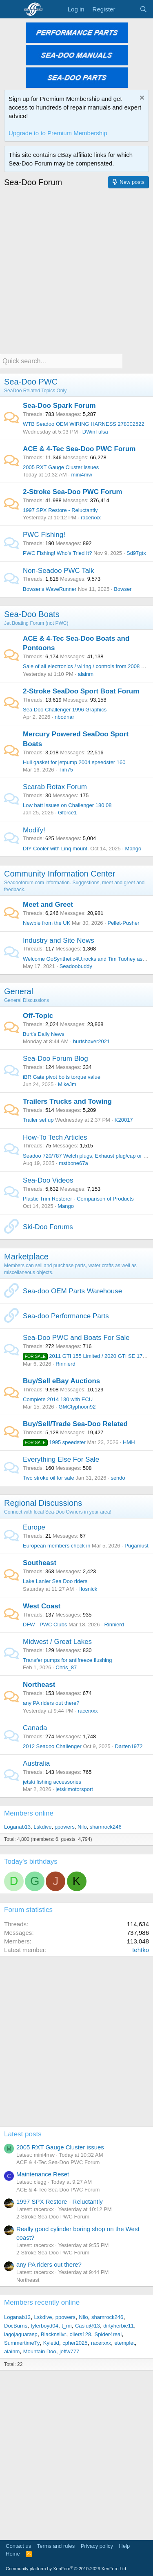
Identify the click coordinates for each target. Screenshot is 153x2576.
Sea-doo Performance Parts (66, 1316)
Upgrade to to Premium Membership (58, 133)
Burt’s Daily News (43, 1034)
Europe (34, 1527)
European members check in (56, 1546)
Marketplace (26, 1256)
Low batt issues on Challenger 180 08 (67, 805)
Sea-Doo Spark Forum (59, 405)
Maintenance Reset (42, 2174)
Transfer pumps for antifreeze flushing (67, 1660)
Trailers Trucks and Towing (67, 1101)
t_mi (67, 2326)
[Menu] (11, 9)
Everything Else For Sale (61, 1459)
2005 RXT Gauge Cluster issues (61, 467)
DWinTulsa (95, 432)
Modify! (34, 830)
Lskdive (42, 1827)
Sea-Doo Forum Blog (55, 1058)
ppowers (65, 1827)
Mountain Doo (39, 2351)
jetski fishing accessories (52, 1782)
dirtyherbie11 (118, 2326)
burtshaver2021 (91, 1041)
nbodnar (64, 717)
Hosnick (87, 1589)
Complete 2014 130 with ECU (58, 1399)
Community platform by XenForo (66, 2568)
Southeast (39, 1563)
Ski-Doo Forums (48, 1227)
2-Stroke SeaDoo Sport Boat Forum (81, 691)
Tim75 (65, 770)
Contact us (18, 2546)
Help (124, 2546)
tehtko (140, 1949)
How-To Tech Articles (55, 1137)
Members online (28, 1813)
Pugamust (136, 1546)
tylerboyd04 (44, 2326)
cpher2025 (74, 2343)
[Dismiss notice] (140, 98)
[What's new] (127, 9)
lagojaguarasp (21, 2334)
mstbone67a (73, 1163)
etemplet (124, 2343)
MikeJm (67, 1084)
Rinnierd (65, 1364)
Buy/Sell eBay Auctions (61, 1381)
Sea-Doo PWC (31, 381)
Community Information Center (59, 873)
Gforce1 (67, 812)
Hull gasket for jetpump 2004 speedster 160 (74, 762)
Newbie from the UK (46, 923)
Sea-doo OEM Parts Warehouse (72, 1291)
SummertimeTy (22, 2343)
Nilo (82, 1827)
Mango (133, 848)
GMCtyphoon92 (76, 1407)
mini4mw (81, 475)
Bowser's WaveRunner (49, 589)
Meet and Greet (48, 904)
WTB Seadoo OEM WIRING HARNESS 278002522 (83, 424)
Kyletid (51, 2343)
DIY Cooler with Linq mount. (56, 848)
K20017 (124, 1120)
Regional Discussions (43, 1502)
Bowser (122, 589)
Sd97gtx (136, 553)
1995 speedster (54, 1442)
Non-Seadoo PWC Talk (58, 571)
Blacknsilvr (53, 2334)
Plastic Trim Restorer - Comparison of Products (78, 1199)
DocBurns (15, 2326)
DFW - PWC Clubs (45, 1624)
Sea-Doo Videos (48, 1180)
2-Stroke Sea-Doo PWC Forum (72, 492)
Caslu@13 (87, 2326)
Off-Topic (38, 1016)
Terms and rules (56, 2546)
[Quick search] (61, 361)
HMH (129, 1442)
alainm (85, 674)
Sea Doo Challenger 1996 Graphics (64, 710)
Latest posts (23, 2134)
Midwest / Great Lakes (57, 1642)
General (18, 991)
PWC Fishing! (44, 535)
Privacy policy (97, 2546)
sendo (118, 1478)
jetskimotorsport (74, 1789)
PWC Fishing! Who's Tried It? (57, 553)
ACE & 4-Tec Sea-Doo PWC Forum (79, 449)
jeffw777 (69, 2351)
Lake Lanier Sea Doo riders (55, 1581)
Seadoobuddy (76, 966)
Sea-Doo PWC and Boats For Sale (76, 1338)
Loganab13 (17, 1827)
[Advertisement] (76, 269)
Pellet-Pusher (123, 923)
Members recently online (42, 2302)
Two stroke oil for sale (48, 1478)
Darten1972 (129, 1746)
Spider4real (108, 2334)
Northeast (39, 1684)
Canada (35, 1728)
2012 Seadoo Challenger (52, 1746)
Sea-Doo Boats (32, 614)
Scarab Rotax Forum (55, 787)
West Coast (41, 1606)
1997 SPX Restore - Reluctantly (60, 510)
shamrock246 (106, 1827)
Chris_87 (66, 1667)
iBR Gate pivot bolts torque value (61, 1077)
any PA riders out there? (51, 1703)
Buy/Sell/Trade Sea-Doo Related (75, 1424)
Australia (36, 1763)
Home (13, 2554)
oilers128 (80, 2334)
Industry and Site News (58, 940)
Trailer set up (38, 1120)
